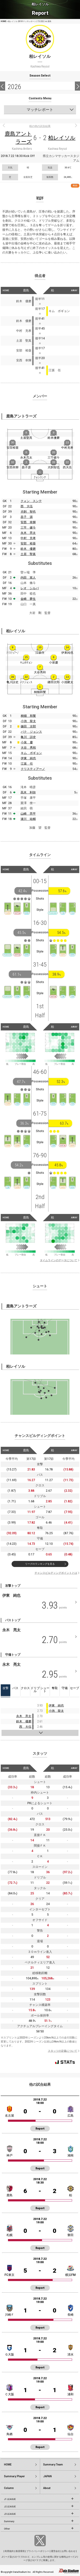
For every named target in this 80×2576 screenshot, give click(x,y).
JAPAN (47, 2476)
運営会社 (55, 2551)
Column (9, 2488)
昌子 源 (27, 517)
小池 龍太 (28, 721)
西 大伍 (27, 506)
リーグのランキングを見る (40, 1563)
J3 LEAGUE (10, 2514)
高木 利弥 (28, 792)
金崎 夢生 (28, 599)
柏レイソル (61, 138)
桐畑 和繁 (28, 716)
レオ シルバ (30, 588)
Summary (9, 2521)
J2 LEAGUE (10, 2506)
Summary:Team (53, 2464)
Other (7, 2528)
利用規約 (9, 2551)
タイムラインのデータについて (58, 1260)
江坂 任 (27, 763)
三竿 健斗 (28, 527)
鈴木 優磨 (28, 549)
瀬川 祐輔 (28, 819)
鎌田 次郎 (28, 726)
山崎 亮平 (28, 813)
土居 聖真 (28, 554)
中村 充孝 (28, 538)
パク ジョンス (31, 732)
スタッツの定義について (62, 2050)
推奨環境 (20, 2551)
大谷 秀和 (28, 747)
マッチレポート (40, 109)
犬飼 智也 (28, 511)
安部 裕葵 (28, 543)
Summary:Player (14, 2476)
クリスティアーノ (33, 769)
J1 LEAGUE (10, 2499)
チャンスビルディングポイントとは (56, 1572)
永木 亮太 (28, 533)
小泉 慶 (27, 742)
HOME (3, 21)
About (46, 2488)
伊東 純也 (28, 758)
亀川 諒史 (28, 737)
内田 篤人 (28, 577)
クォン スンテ (31, 501)
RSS (75, 185)
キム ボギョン (31, 753)
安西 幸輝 (28, 522)
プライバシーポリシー (37, 2551)
